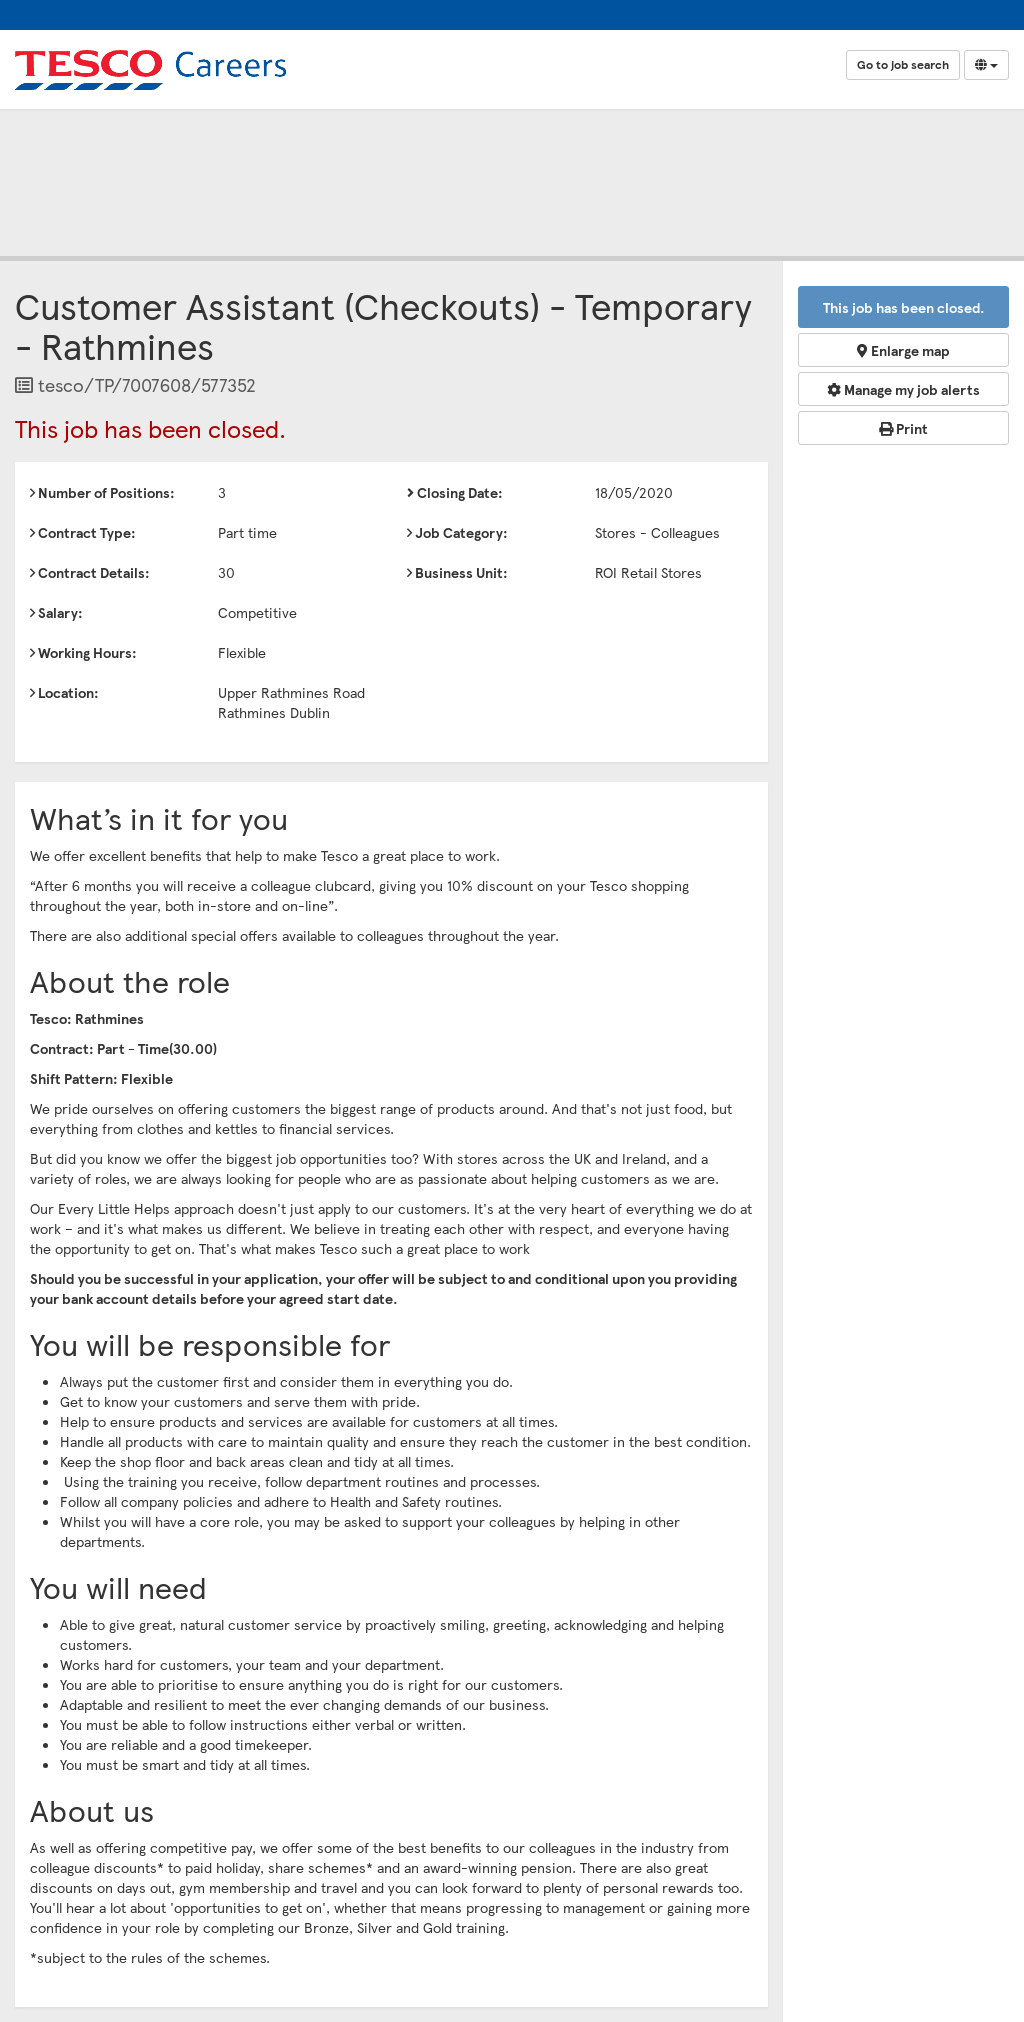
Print (903, 428)
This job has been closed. (904, 307)
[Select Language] (986, 65)
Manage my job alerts (903, 389)
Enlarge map (903, 350)
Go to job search (903, 64)
